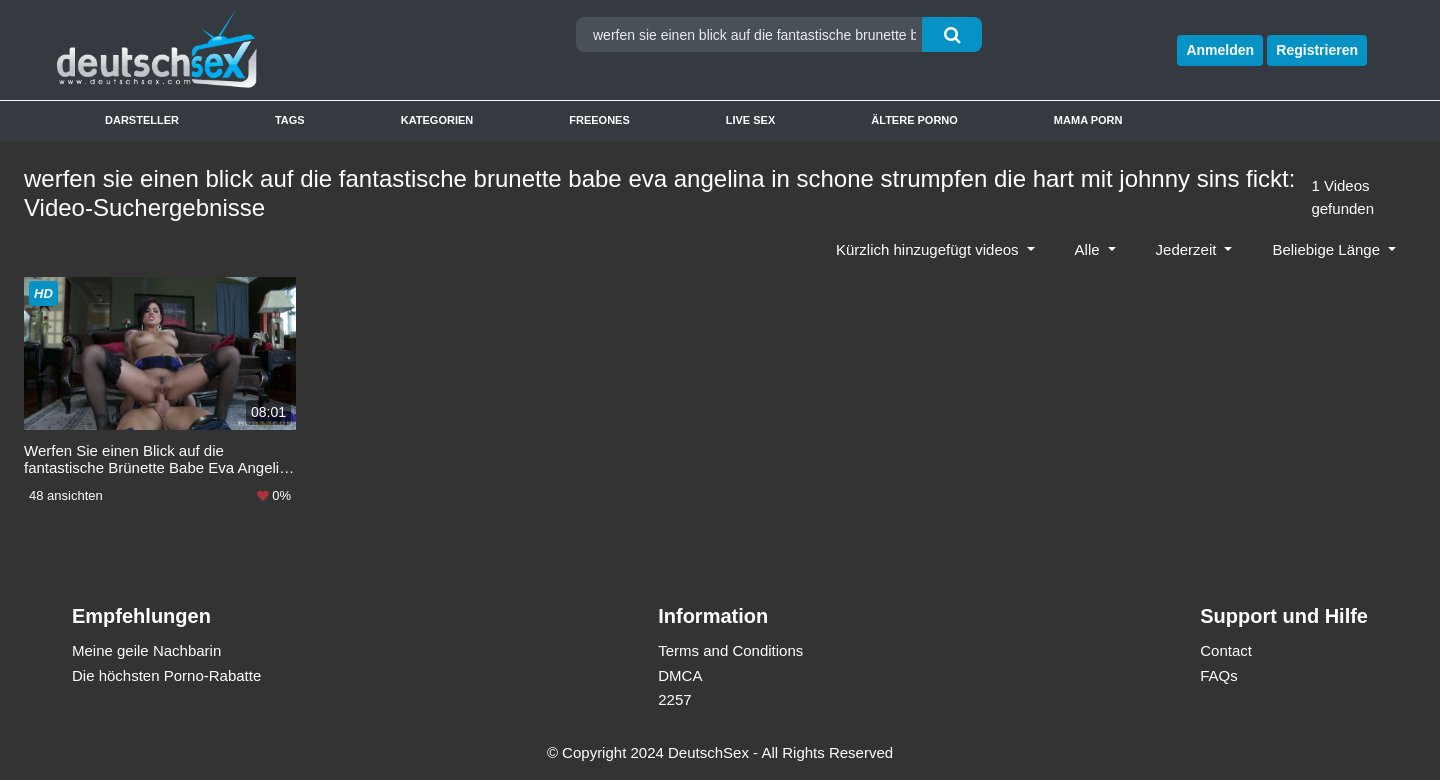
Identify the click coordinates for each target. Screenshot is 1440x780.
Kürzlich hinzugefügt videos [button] (929, 249)
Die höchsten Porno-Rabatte (166, 675)
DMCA (680, 675)
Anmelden (1220, 50)
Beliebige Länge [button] (1328, 249)
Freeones (599, 120)
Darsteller (142, 120)
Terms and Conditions (730, 650)
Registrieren (1317, 50)
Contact (1226, 650)
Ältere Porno (914, 120)
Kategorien (437, 120)
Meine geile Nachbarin (146, 650)
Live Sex (751, 120)
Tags (290, 120)
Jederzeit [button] (1188, 249)
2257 (674, 699)
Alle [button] (1089, 249)
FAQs (1219, 675)
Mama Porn (1088, 120)
